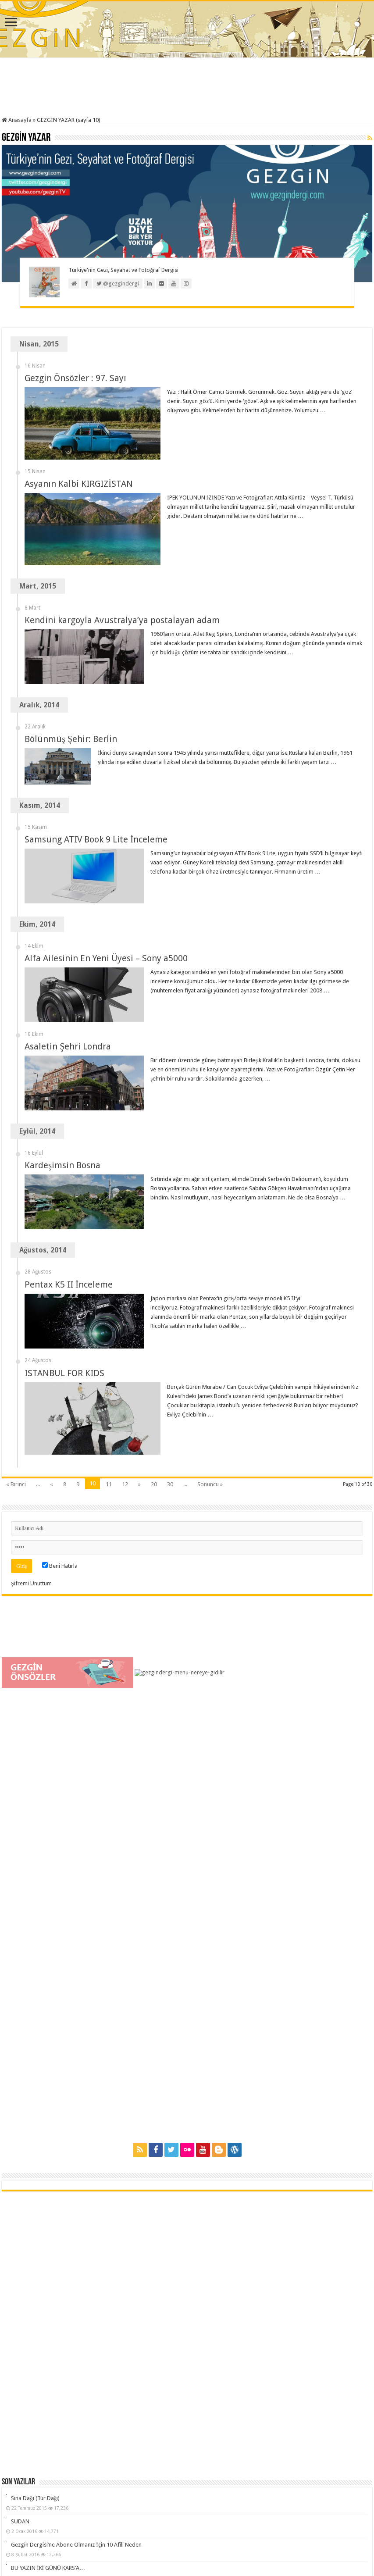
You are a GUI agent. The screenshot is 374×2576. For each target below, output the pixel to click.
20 (154, 1267)
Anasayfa (17, 120)
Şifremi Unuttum (31, 1366)
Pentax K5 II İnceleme (69, 1147)
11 (109, 1267)
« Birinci (16, 1267)
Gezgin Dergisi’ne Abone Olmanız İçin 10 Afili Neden (76, 2327)
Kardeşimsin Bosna (62, 1059)
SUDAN (20, 2304)
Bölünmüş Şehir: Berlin (71, 739)
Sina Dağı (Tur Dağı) (35, 2281)
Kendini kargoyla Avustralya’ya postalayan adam (122, 620)
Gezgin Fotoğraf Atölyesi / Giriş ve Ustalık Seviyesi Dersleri (83, 2374)
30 (170, 1267)
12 (125, 1267)
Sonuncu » (210, 1267)
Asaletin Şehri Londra (68, 971)
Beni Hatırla (60, 1348)
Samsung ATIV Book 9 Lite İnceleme (96, 826)
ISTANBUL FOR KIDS (64, 1204)
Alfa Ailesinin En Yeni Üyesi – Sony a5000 (106, 914)
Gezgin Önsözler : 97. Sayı (75, 378)
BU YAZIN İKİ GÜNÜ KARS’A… (48, 2351)
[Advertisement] (187, 88)
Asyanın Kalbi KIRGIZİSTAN (79, 483)
